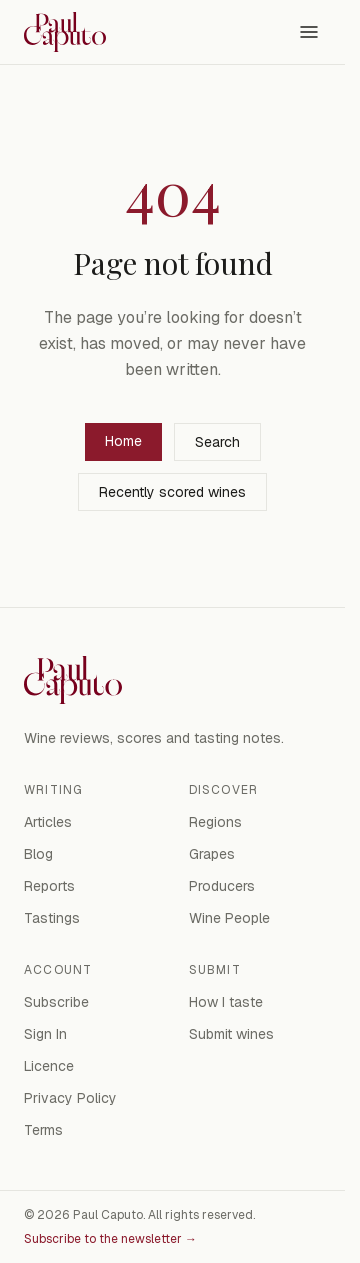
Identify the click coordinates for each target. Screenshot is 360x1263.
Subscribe (56, 1002)
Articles (48, 822)
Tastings (52, 918)
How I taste (226, 1002)
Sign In (45, 1034)
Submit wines (231, 1034)
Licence (49, 1066)
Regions (215, 822)
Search (217, 442)
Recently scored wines (172, 492)
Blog (38, 854)
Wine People (229, 918)
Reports (49, 886)
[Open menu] (309, 32)
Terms (43, 1130)
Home (123, 441)
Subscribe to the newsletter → (110, 1239)
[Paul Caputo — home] (65, 32)
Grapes (212, 854)
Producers (222, 886)
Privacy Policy (70, 1098)
